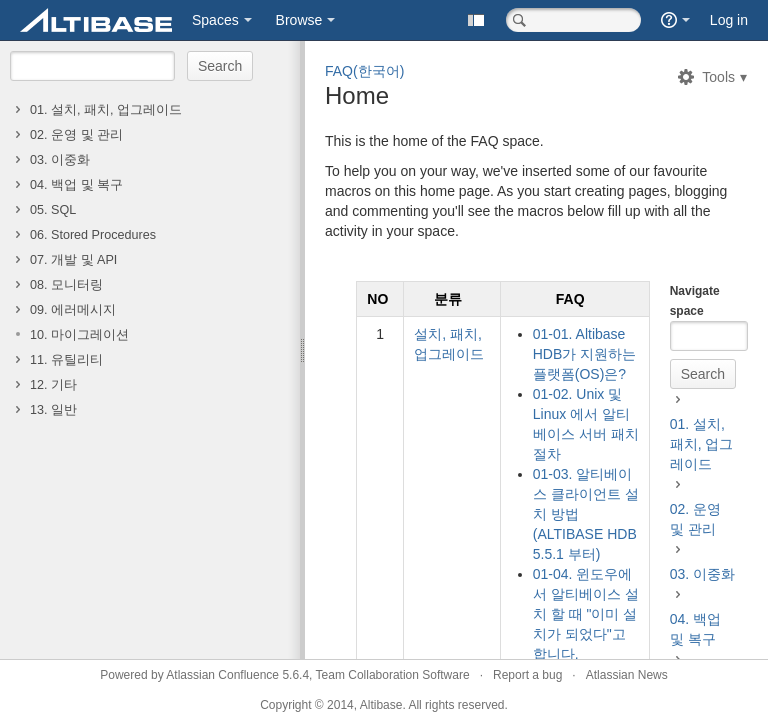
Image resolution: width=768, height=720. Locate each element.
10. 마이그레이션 (79, 335)
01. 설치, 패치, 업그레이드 (106, 110)
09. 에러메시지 (73, 310)
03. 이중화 (60, 160)
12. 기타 (53, 385)
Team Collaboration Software (393, 675)
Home (357, 95)
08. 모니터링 (66, 285)
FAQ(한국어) (364, 71)
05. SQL (53, 210)
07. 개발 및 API (73, 260)
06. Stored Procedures (93, 235)
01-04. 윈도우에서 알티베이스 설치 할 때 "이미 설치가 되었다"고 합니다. (586, 614)
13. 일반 (53, 410)
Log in (729, 20)
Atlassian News (627, 675)
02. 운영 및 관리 (76, 135)
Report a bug (527, 675)
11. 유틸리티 (66, 360)
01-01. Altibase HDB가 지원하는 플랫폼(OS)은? (584, 354)
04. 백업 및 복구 (76, 185)
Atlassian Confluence (222, 675)
